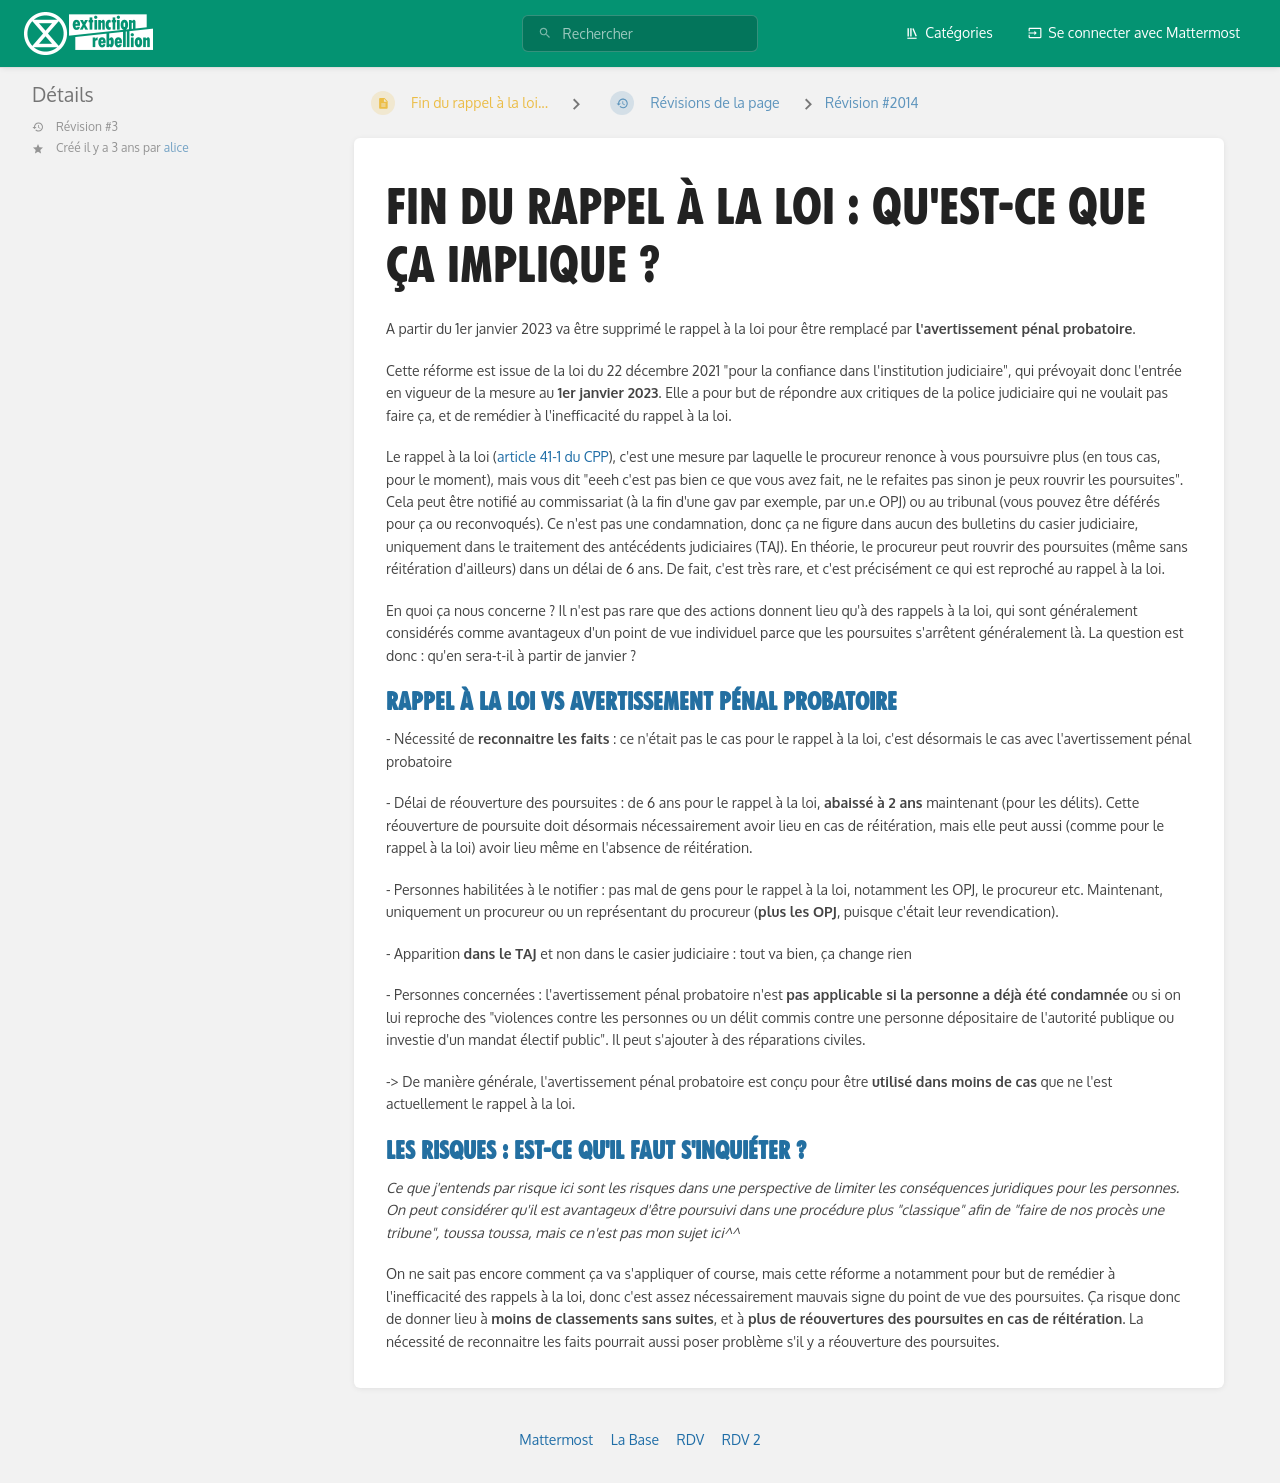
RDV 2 (741, 1439)
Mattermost (556, 1439)
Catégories (949, 32)
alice (176, 147)
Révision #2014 (872, 102)
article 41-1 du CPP (552, 456)
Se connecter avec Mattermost (1134, 32)
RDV (691, 1439)
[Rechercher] (545, 33)
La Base (635, 1439)
